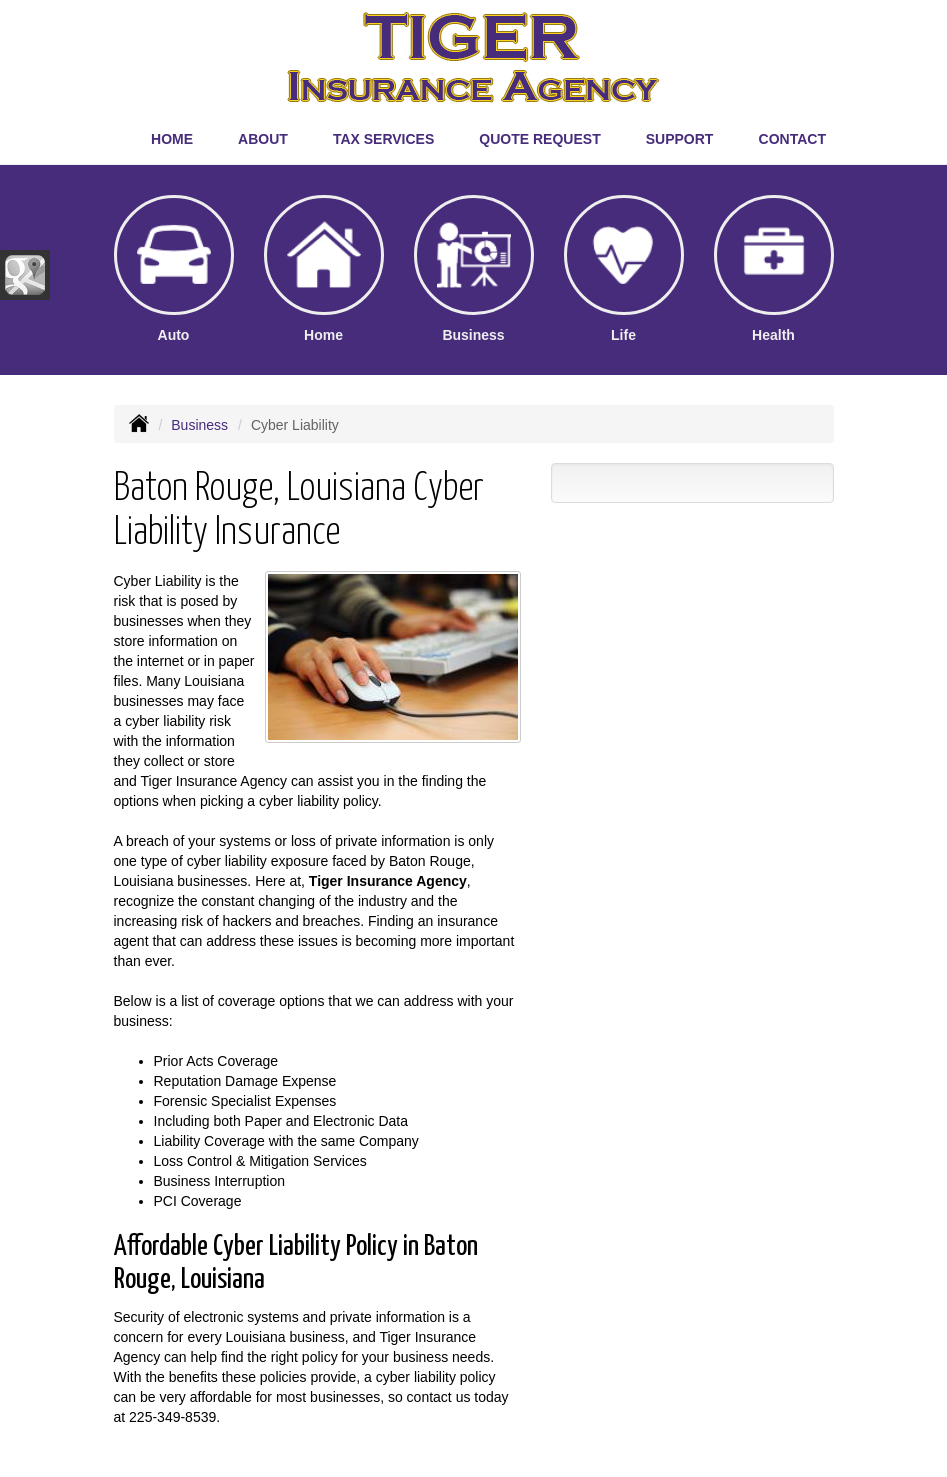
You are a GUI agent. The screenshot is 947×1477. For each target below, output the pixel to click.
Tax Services (383, 139)
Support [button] (680, 139)
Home (172, 139)
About (263, 139)
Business (199, 425)
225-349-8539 (172, 1417)
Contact (792, 139)
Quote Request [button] (539, 139)
